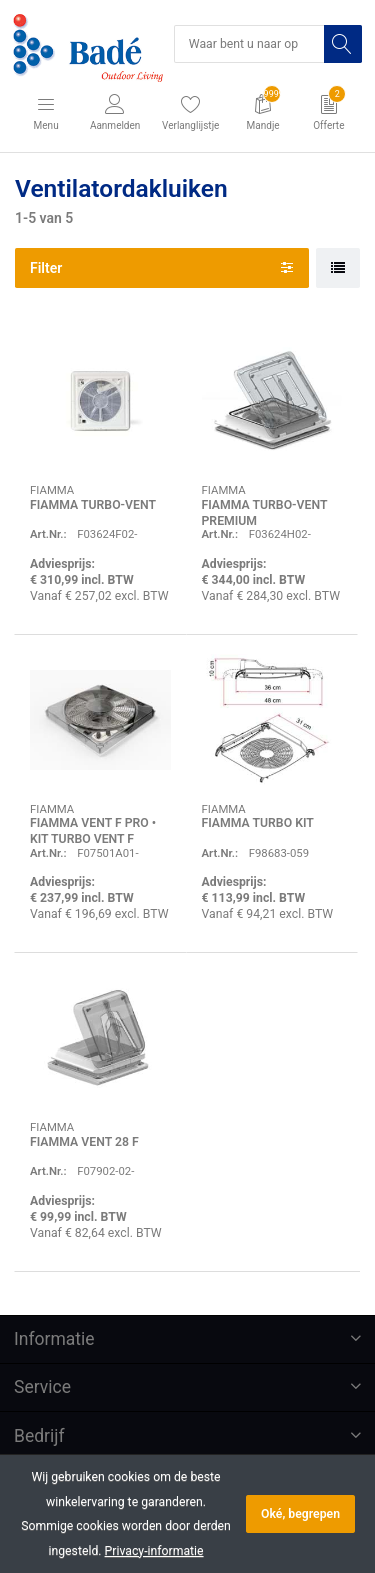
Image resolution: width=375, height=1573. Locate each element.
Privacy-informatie (154, 1551)
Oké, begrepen (300, 1514)
